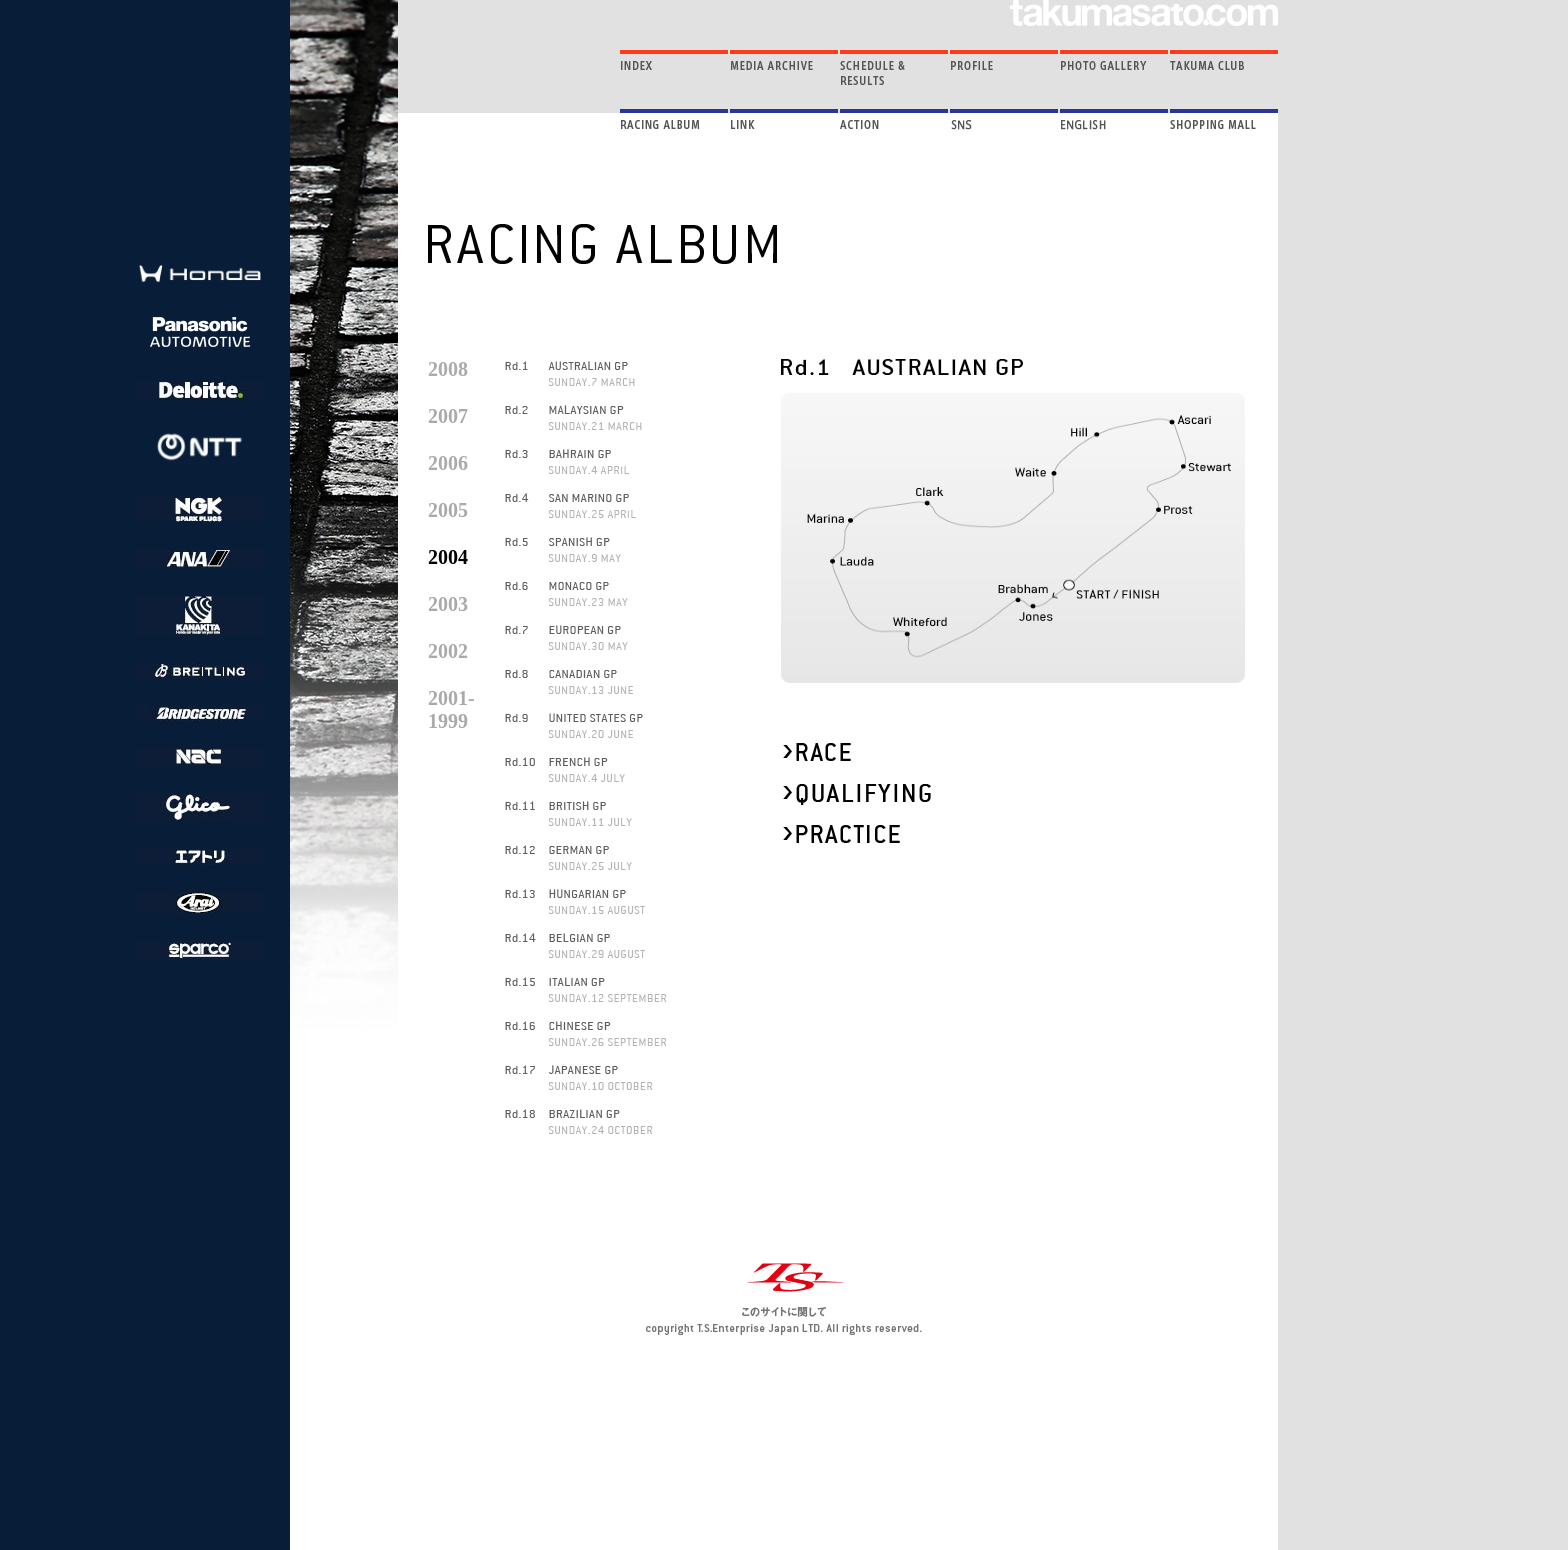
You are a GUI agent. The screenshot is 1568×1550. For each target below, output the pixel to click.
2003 (448, 604)
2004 (448, 557)
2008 (448, 369)
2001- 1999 (451, 709)
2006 (448, 463)
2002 (448, 651)
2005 (448, 510)
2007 (448, 416)
